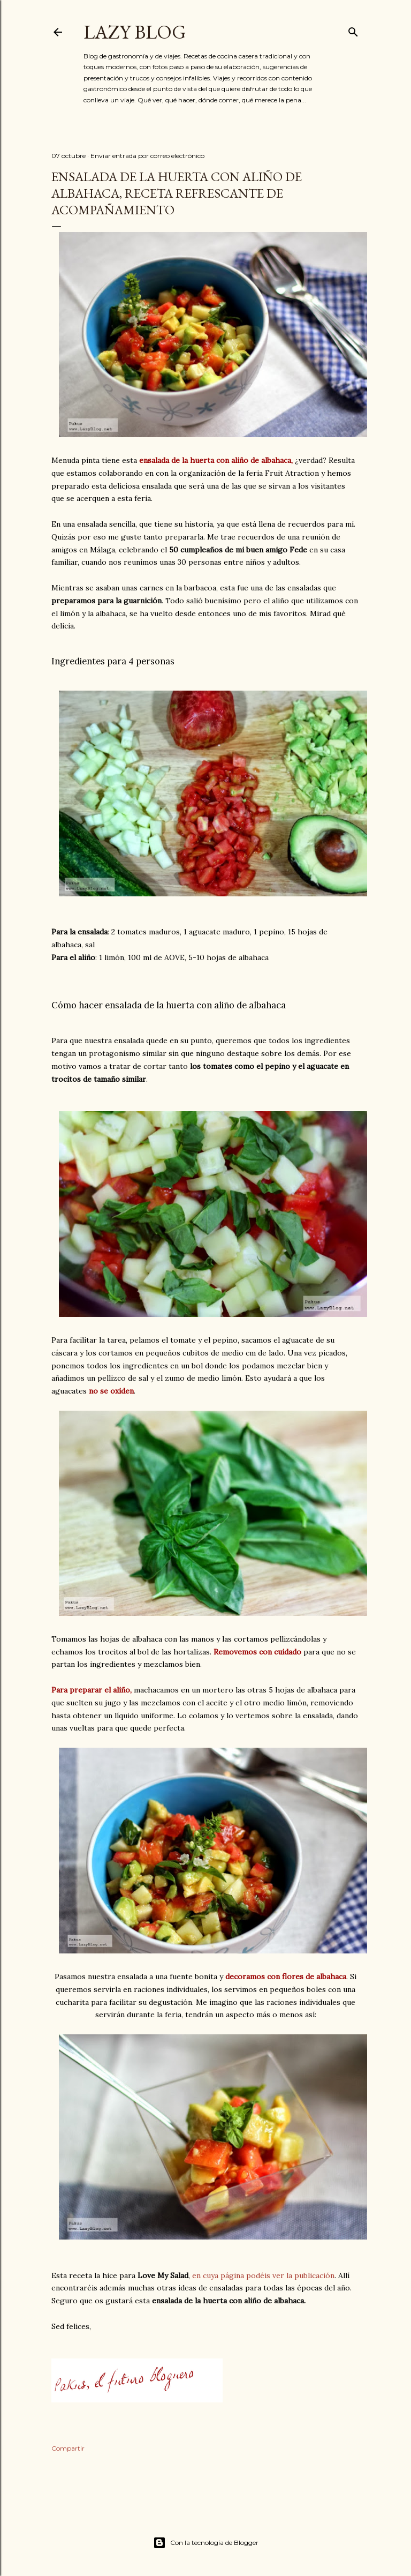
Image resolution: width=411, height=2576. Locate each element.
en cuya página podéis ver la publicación (263, 2275)
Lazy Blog (134, 31)
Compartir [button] (68, 2448)
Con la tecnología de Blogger (205, 2542)
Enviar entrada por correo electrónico (147, 156)
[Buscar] (353, 29)
